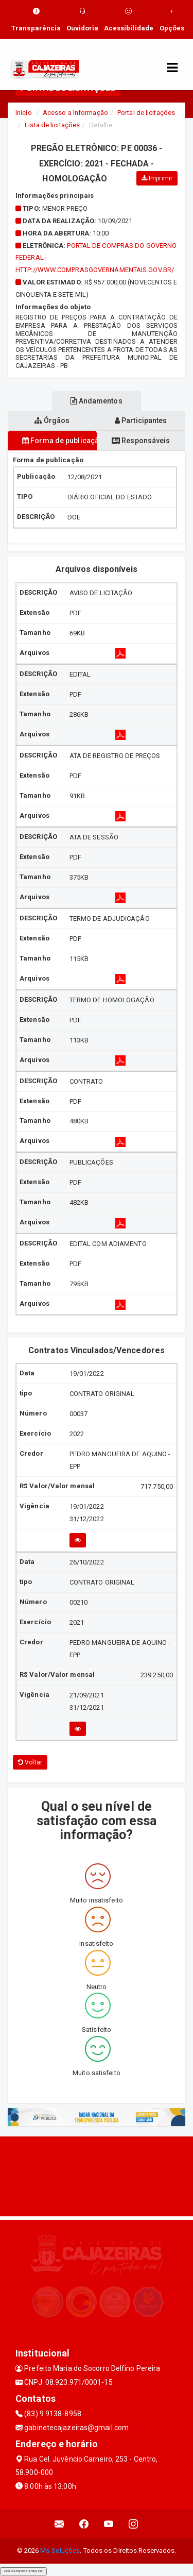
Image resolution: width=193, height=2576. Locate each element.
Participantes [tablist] (141, 420)
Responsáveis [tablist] (141, 440)
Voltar (30, 1762)
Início (23, 112)
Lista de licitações (52, 125)
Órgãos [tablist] (51, 420)
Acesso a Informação (75, 112)
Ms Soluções (60, 2550)
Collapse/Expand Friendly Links (23, 2570)
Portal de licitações (146, 112)
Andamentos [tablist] (96, 401)
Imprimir (157, 178)
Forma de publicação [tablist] (59, 440)
